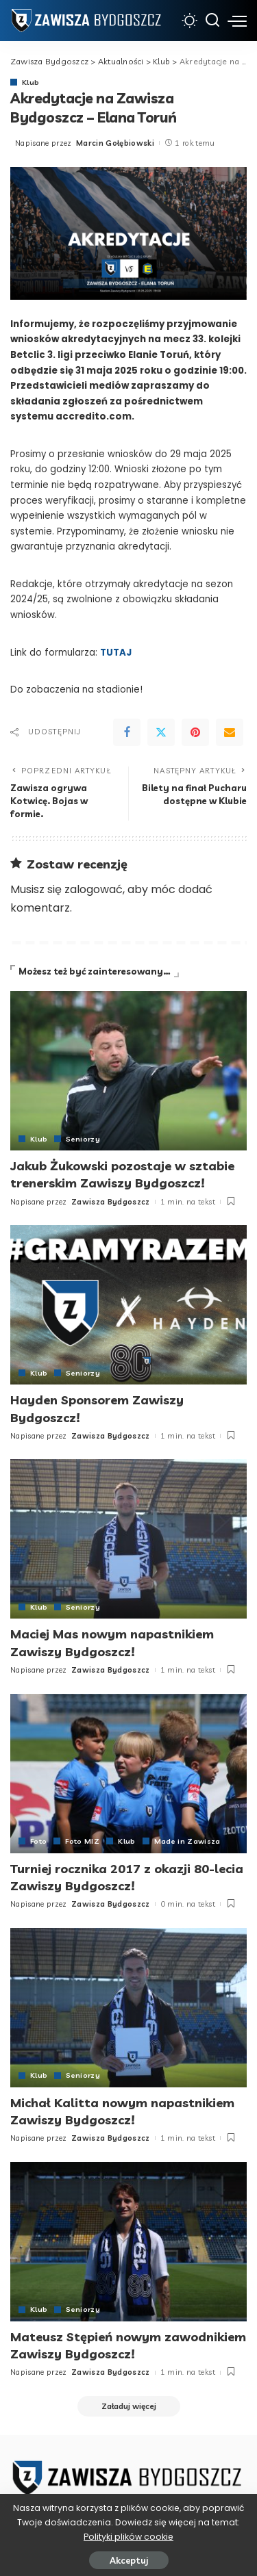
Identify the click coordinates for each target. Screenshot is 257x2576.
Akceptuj (129, 2560)
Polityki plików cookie (128, 2536)
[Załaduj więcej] (128, 2406)
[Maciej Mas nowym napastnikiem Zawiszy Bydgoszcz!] (128, 1539)
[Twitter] (161, 732)
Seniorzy (83, 1138)
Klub (30, 82)
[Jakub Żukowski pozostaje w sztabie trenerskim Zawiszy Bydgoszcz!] (128, 1070)
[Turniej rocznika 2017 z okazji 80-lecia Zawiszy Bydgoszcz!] (128, 1773)
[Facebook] (126, 732)
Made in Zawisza (187, 1841)
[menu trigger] (237, 20)
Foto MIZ (82, 1841)
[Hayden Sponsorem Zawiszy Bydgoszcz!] (128, 1304)
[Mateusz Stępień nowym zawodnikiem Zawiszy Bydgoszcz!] (128, 2241)
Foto (38, 1841)
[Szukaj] (212, 20)
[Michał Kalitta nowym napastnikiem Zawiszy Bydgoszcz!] (128, 2007)
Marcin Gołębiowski (115, 143)
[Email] (229, 732)
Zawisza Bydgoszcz (110, 1202)
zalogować (93, 889)
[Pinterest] (195, 732)
